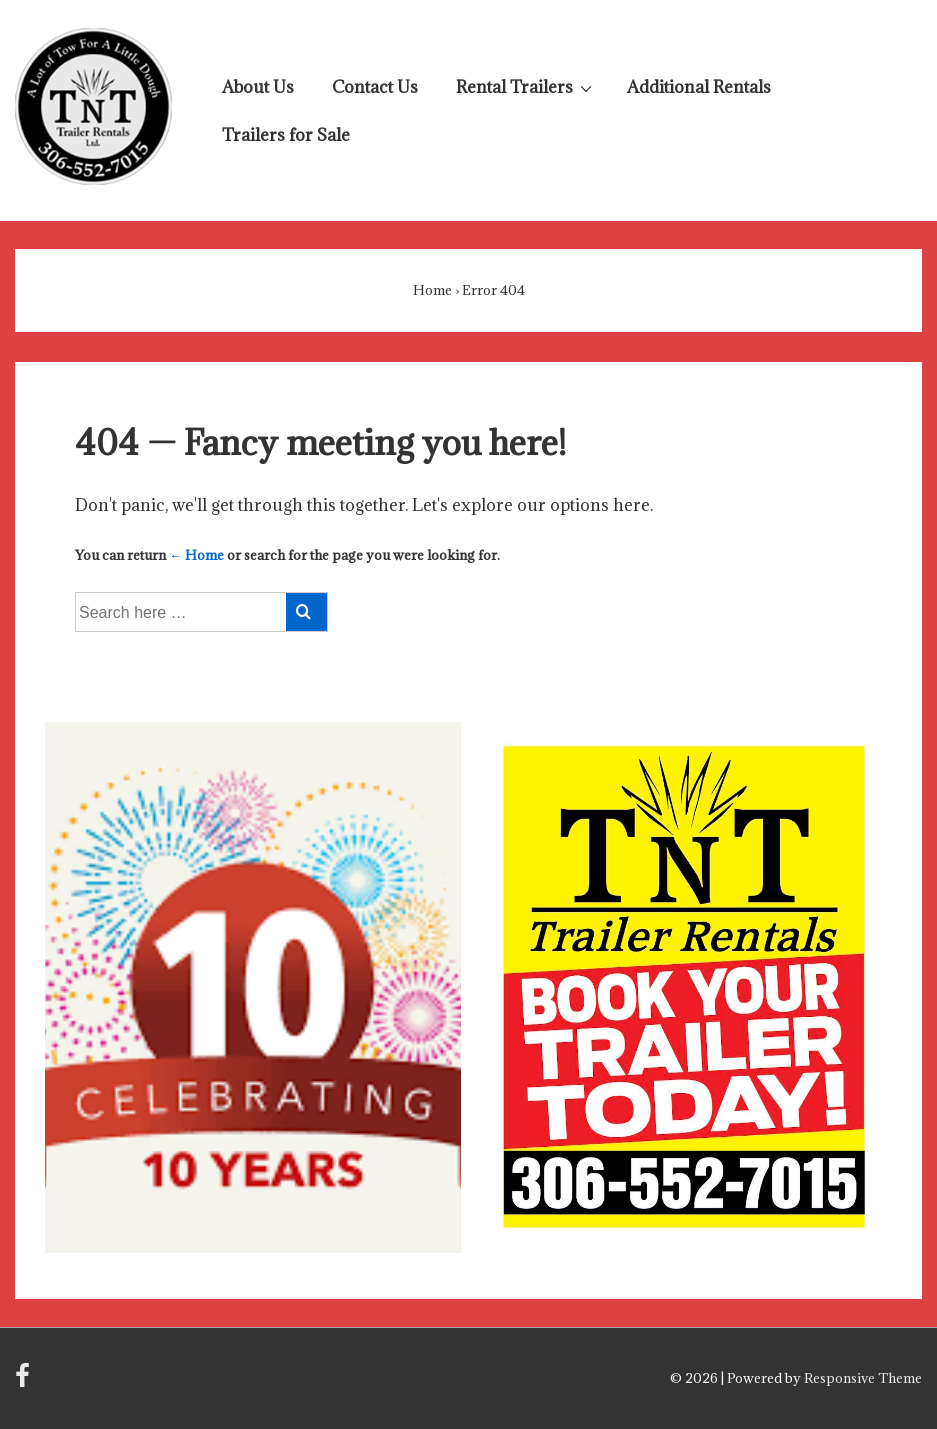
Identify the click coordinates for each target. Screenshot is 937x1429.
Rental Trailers (526, 86)
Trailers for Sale (286, 135)
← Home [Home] (196, 555)
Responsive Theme (863, 1378)
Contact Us (375, 87)
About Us (258, 87)
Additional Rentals (699, 87)
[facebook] (25, 1382)
